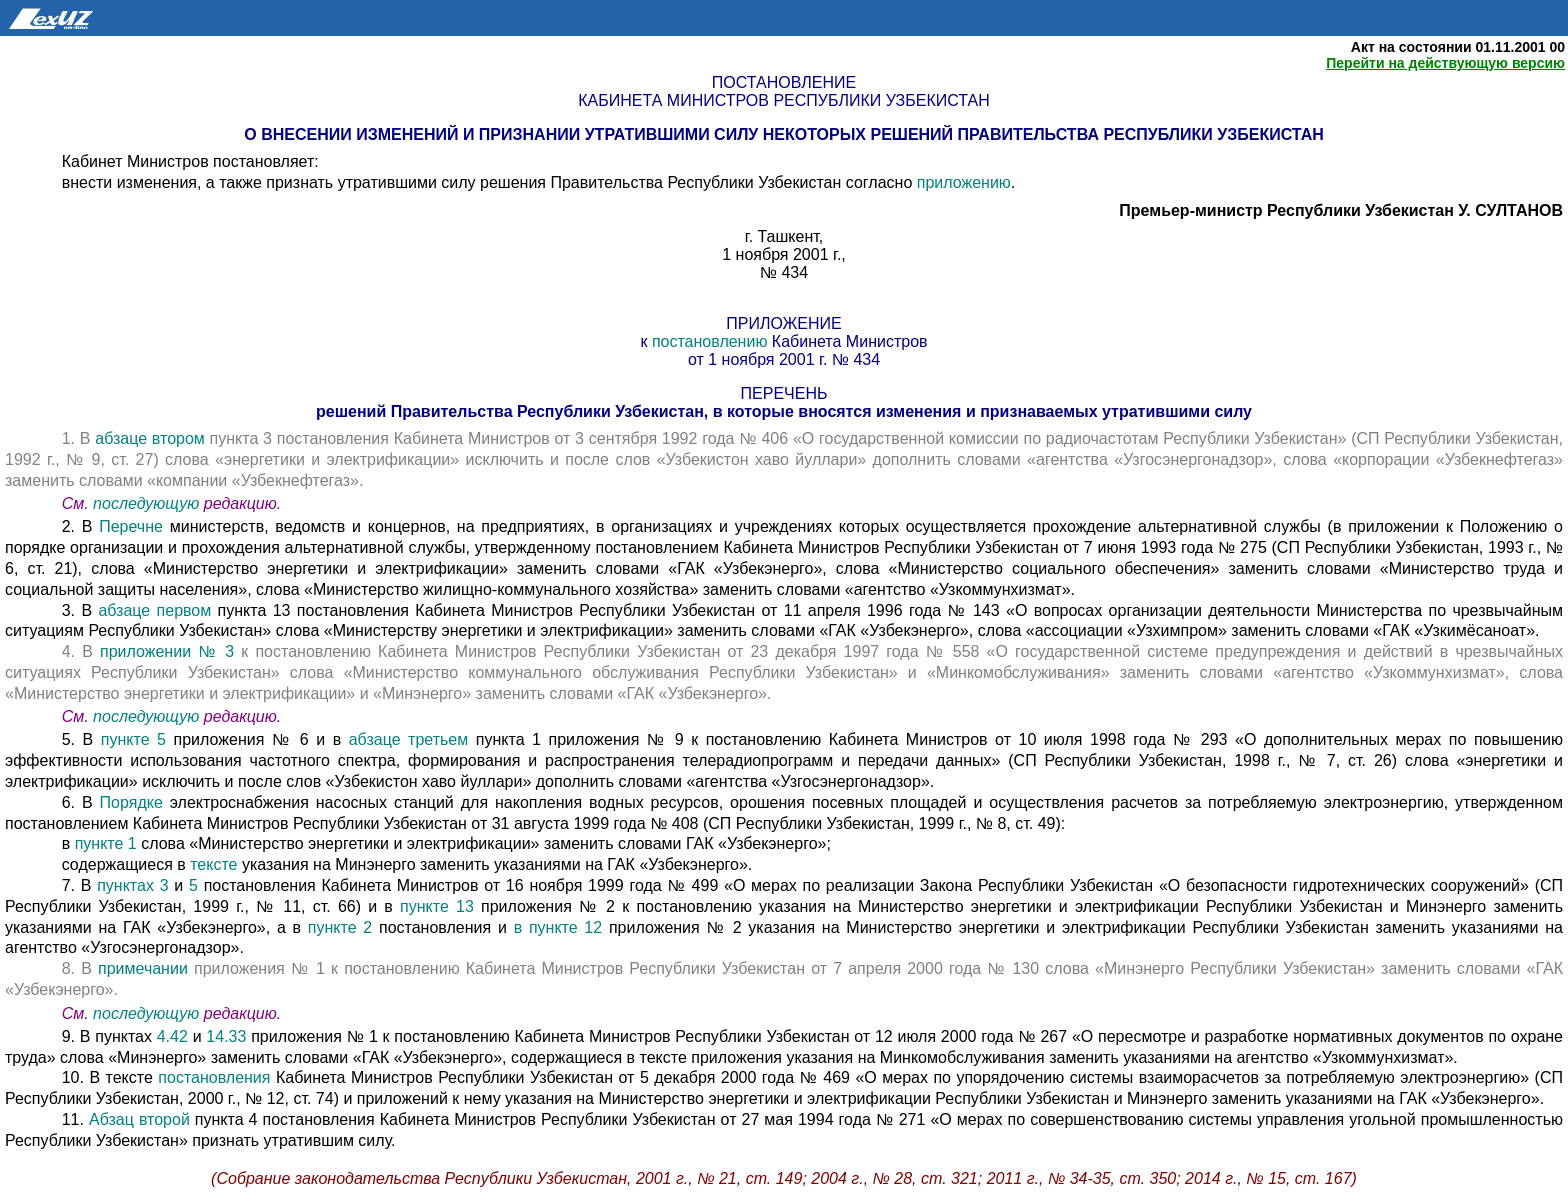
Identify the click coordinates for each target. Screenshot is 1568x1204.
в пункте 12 (561, 927)
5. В (81, 739)
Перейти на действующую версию (1445, 63)
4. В (81, 651)
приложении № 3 (167, 651)
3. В (80, 610)
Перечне (134, 526)
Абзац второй (142, 1119)
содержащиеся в (126, 864)
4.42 (175, 1036)
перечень (784, 393)
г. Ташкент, (784, 236)
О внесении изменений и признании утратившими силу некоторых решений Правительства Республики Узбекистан (783, 134)
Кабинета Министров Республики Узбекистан (783, 100)
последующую (146, 503)
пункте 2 (340, 927)
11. (75, 1119)
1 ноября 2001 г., (784, 254)
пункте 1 (106, 843)
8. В (80, 968)
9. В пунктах (109, 1036)
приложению (964, 182)
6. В (81, 802)
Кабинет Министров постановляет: (190, 161)
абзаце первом (154, 610)
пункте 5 (133, 739)
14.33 (228, 1036)
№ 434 (784, 272)
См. (77, 503)
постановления (214, 1077)
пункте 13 (440, 906)
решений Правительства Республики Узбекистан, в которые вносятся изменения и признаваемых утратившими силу (784, 411)
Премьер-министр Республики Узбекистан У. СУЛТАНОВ (1341, 210)
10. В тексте (110, 1077)
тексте (213, 864)
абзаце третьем (412, 739)
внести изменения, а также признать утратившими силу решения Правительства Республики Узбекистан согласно (489, 182)
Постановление (784, 82)
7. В (80, 885)
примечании (143, 968)
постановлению (712, 341)
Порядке (135, 802)
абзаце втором (152, 438)
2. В (81, 526)
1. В (79, 438)
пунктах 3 (132, 885)
